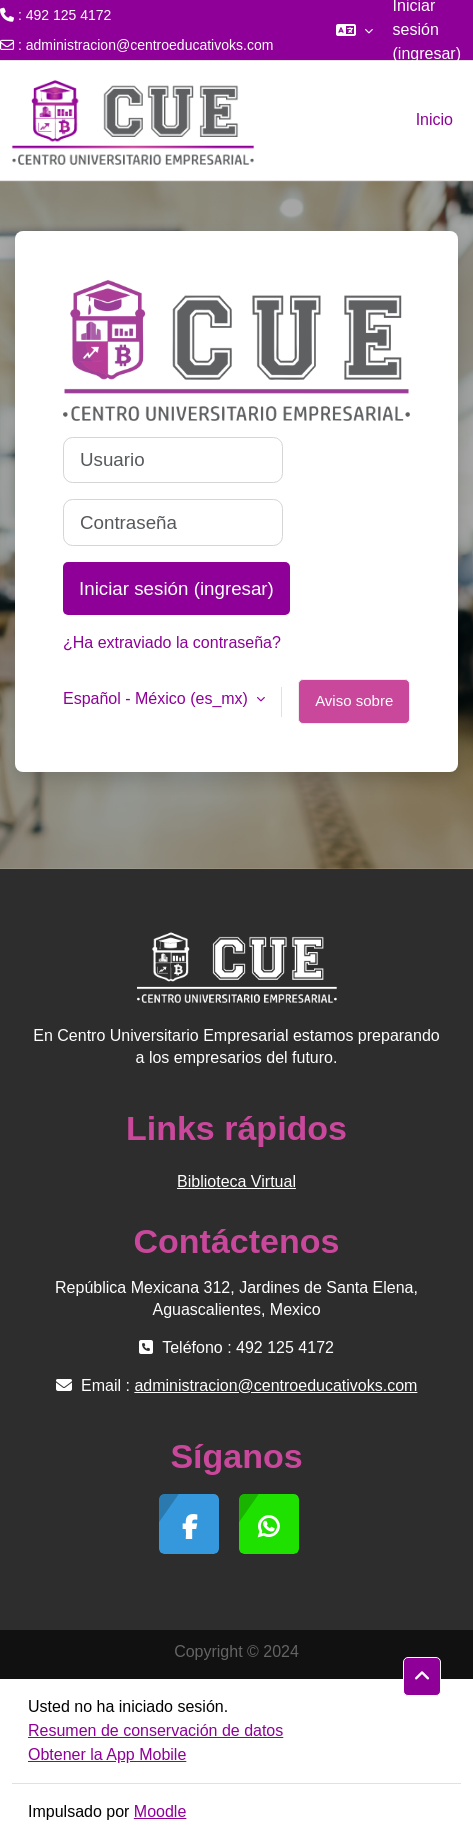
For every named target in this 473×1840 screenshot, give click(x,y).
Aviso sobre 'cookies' (354, 708)
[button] (354, 30)
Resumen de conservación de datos (155, 1730)
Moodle (160, 1811)
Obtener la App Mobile (107, 1754)
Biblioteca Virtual (236, 1181)
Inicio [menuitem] (434, 119)
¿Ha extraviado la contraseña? (172, 642)
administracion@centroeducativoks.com (150, 45)
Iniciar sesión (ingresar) (176, 588)
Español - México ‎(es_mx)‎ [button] (157, 698)
